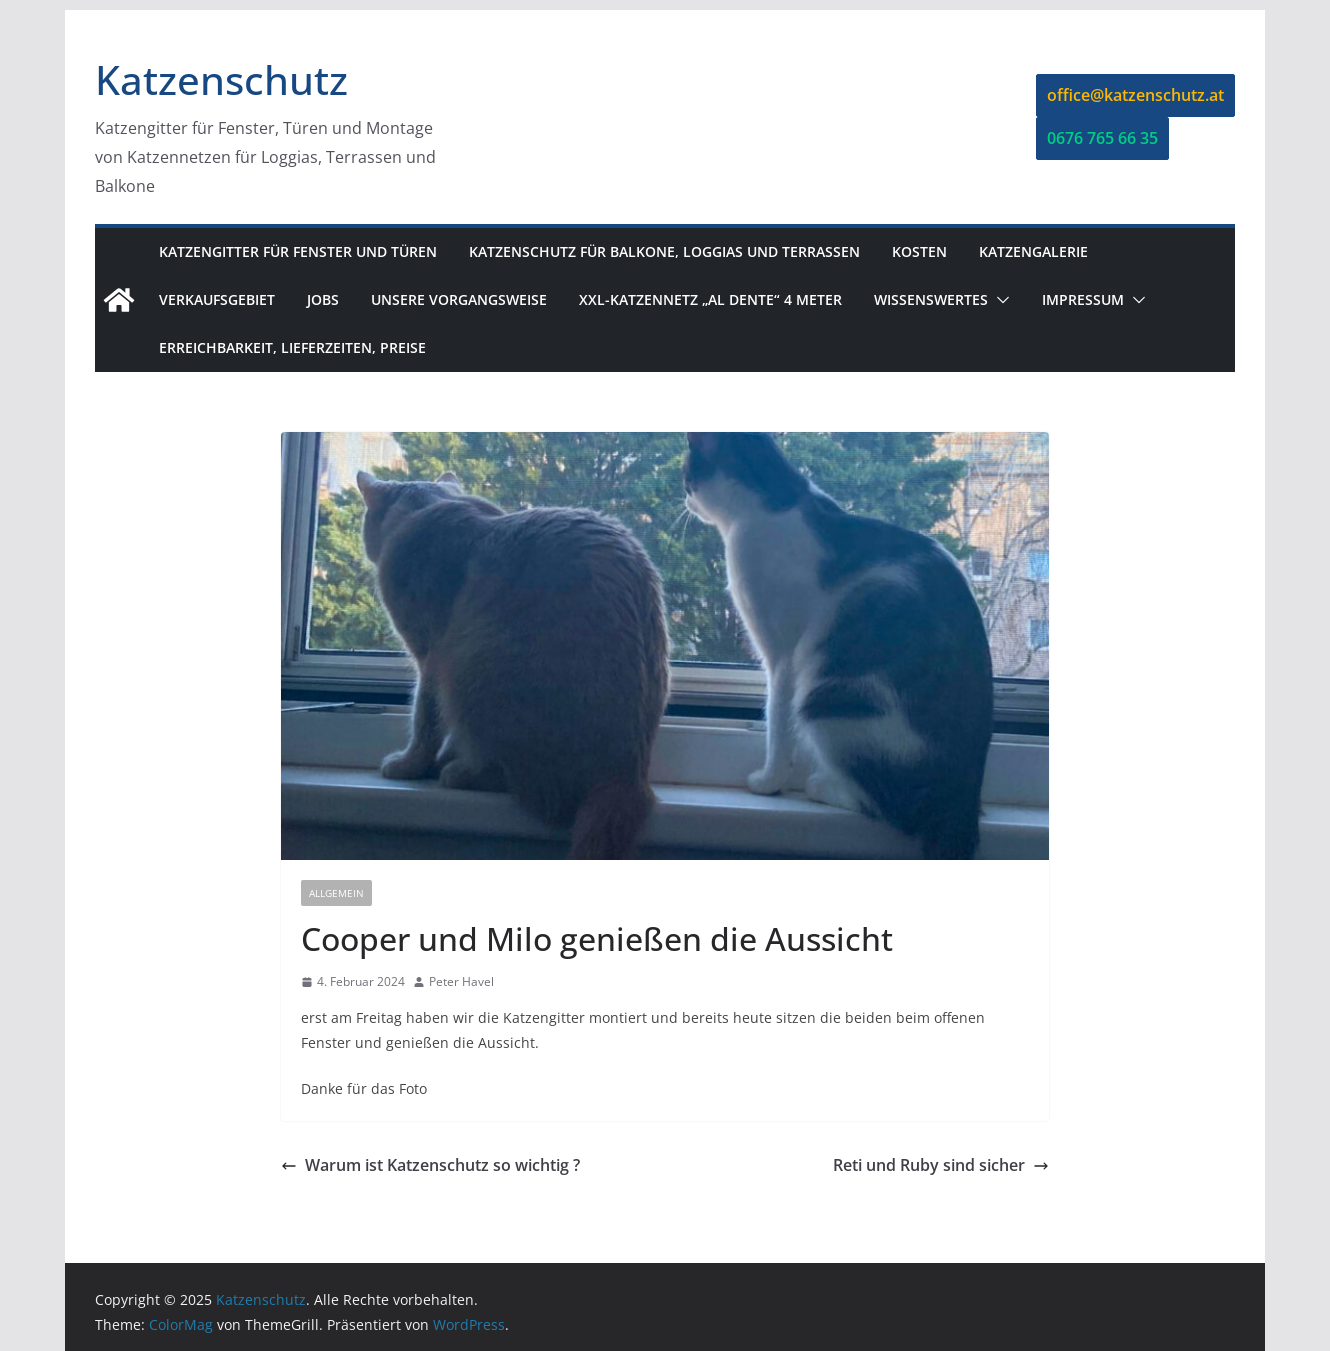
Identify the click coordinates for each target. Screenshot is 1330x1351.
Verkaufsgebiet (217, 299)
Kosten (919, 251)
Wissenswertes (931, 299)
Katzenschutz (221, 79)
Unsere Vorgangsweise (459, 299)
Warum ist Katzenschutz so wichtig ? (430, 1165)
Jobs (323, 299)
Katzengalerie (1033, 251)
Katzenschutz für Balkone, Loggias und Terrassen (664, 251)
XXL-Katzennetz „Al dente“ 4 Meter (710, 299)
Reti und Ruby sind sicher (941, 1165)
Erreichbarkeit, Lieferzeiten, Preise (292, 347)
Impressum (1083, 299)
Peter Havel (461, 981)
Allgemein (336, 893)
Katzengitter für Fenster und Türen (298, 251)
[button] (999, 300)
